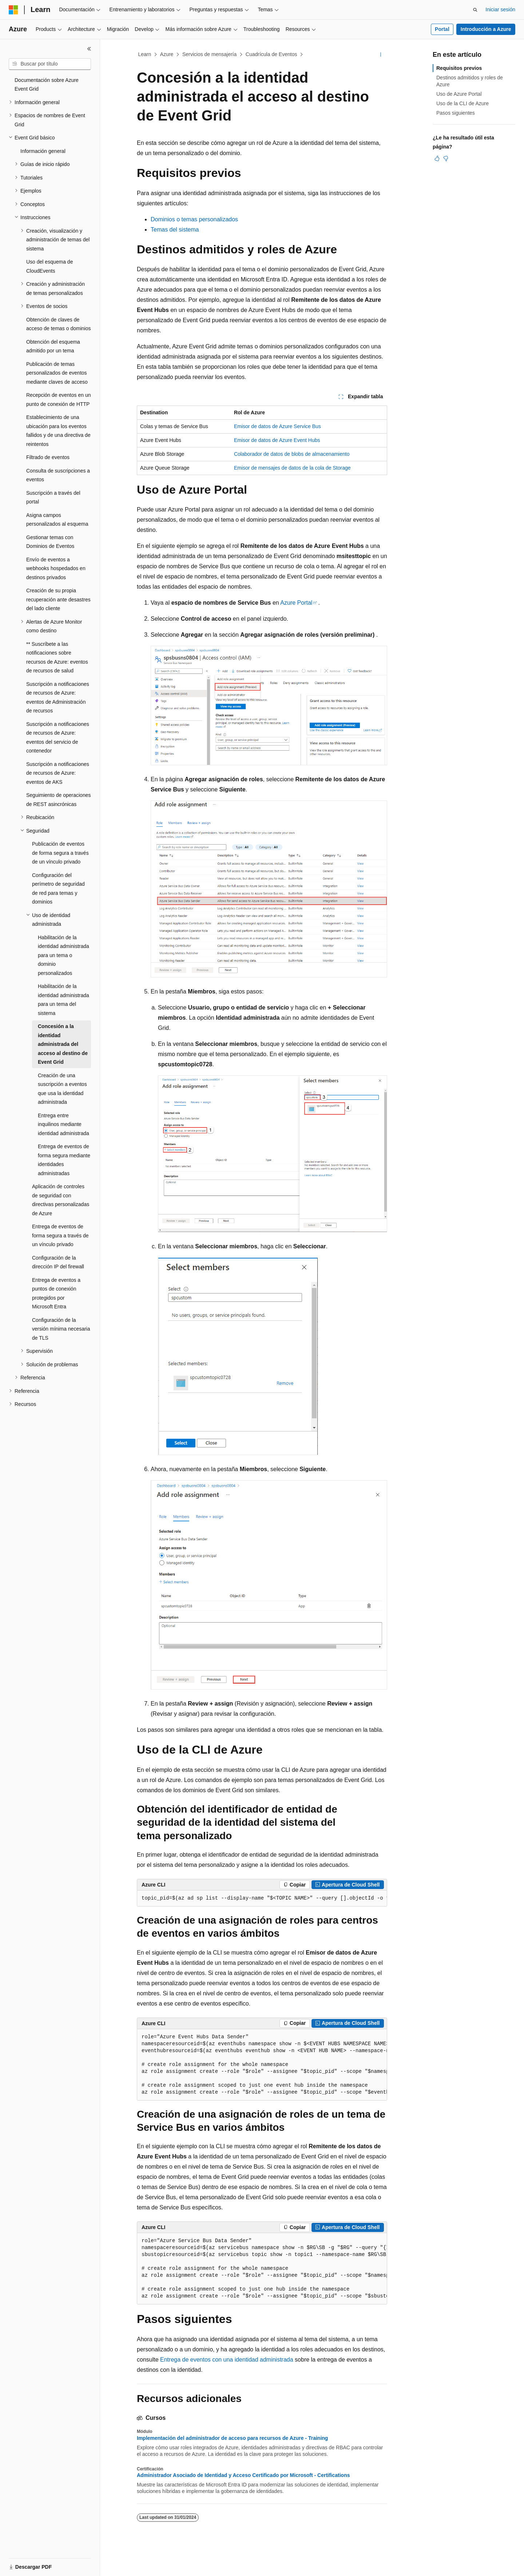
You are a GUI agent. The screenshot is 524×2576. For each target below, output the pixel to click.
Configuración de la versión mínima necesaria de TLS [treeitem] (61, 1329)
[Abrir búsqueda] (475, 9)
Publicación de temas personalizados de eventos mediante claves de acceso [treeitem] (57, 373)
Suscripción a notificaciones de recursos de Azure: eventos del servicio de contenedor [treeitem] (57, 737)
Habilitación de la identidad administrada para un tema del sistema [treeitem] (63, 999)
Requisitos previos (459, 68)
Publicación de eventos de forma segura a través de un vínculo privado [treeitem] (60, 853)
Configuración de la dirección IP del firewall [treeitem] (58, 1262)
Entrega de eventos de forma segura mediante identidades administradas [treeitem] (64, 1159)
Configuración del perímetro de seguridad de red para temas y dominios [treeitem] (58, 888)
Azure (167, 54)
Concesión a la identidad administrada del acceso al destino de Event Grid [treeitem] (63, 1044)
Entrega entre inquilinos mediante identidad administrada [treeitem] (63, 1124)
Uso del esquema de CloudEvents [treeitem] (49, 266)
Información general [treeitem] (43, 151)
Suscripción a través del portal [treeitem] (53, 497)
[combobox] (50, 64)
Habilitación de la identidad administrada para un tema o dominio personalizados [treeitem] (63, 955)
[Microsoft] (13, 10)
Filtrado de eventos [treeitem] (48, 457)
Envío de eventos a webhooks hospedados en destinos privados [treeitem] (56, 568)
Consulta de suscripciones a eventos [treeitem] (58, 475)
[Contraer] (89, 48)
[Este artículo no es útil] (445, 158)
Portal (442, 29)
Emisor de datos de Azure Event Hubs (277, 440)
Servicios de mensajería (209, 54)
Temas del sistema (175, 229)
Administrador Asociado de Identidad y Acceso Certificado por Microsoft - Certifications (243, 2475)
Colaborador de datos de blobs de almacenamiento (292, 454)
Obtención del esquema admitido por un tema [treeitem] (53, 346)
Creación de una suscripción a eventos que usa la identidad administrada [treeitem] (62, 1088)
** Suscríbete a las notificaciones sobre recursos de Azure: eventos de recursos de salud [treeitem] (57, 657)
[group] (262, 1898)
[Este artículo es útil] (437, 158)
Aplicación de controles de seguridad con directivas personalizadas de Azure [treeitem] (60, 1200)
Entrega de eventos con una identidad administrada (226, 2359)
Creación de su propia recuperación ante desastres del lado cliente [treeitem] (58, 599)
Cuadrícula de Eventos (271, 54)
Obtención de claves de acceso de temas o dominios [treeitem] (58, 324)
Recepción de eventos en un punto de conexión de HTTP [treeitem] (58, 399)
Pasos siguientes (455, 113)
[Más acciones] (380, 54)
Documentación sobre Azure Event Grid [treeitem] (47, 84)
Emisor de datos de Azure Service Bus (277, 426)
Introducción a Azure (486, 29)
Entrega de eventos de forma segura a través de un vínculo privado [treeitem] (60, 1235)
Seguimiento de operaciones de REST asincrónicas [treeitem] (58, 799)
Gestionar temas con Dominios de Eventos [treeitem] (50, 541)
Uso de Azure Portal (459, 94)
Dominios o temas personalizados (194, 219)
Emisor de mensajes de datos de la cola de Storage (292, 468)
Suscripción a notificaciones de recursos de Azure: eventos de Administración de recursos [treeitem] (57, 697)
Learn (144, 54)
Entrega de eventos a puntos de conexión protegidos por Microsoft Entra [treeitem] (56, 1293)
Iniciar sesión (500, 9)
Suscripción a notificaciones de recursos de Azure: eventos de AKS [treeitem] (57, 773)
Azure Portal (296, 603)
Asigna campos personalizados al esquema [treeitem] (57, 519)
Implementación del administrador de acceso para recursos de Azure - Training (232, 2438)
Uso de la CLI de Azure (462, 103)
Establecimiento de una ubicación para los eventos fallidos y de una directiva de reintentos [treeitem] (58, 430)
